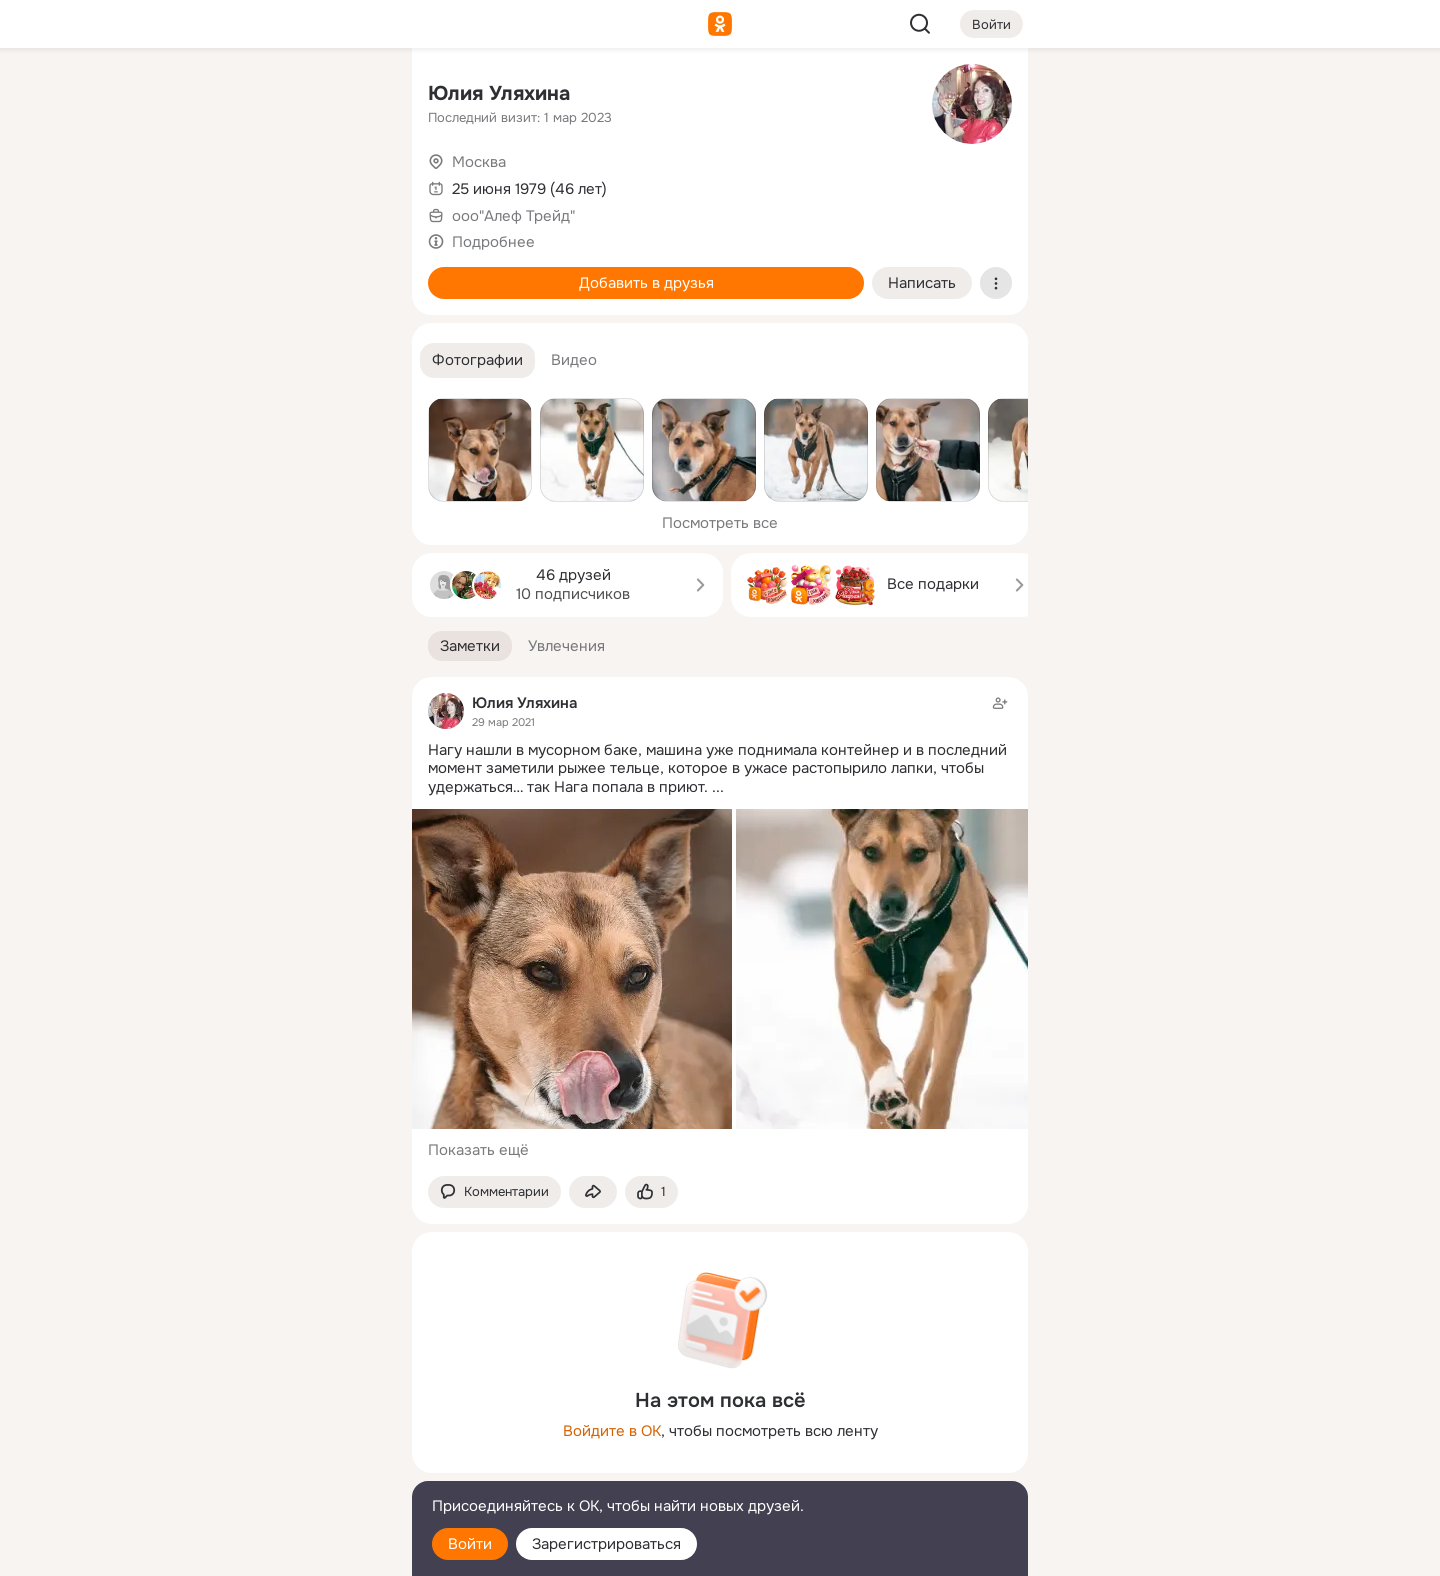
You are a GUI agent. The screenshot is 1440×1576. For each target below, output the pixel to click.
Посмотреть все (720, 523)
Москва (479, 162)
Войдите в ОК (612, 1431)
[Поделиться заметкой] (593, 1192)
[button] (477, 360)
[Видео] (352, 184)
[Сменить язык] (264, 1464)
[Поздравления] (264, 272)
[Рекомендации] (264, 360)
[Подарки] (176, 272)
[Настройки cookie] (264, 1549)
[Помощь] (176, 360)
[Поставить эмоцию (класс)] (651, 1192)
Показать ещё (478, 1150)
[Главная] (176, 96)
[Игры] (352, 272)
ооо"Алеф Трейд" (513, 216)
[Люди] (264, 184)
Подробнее (493, 242)
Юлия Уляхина (499, 93)
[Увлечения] (264, 96)
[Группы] (352, 96)
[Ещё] (264, 1421)
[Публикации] (176, 184)
